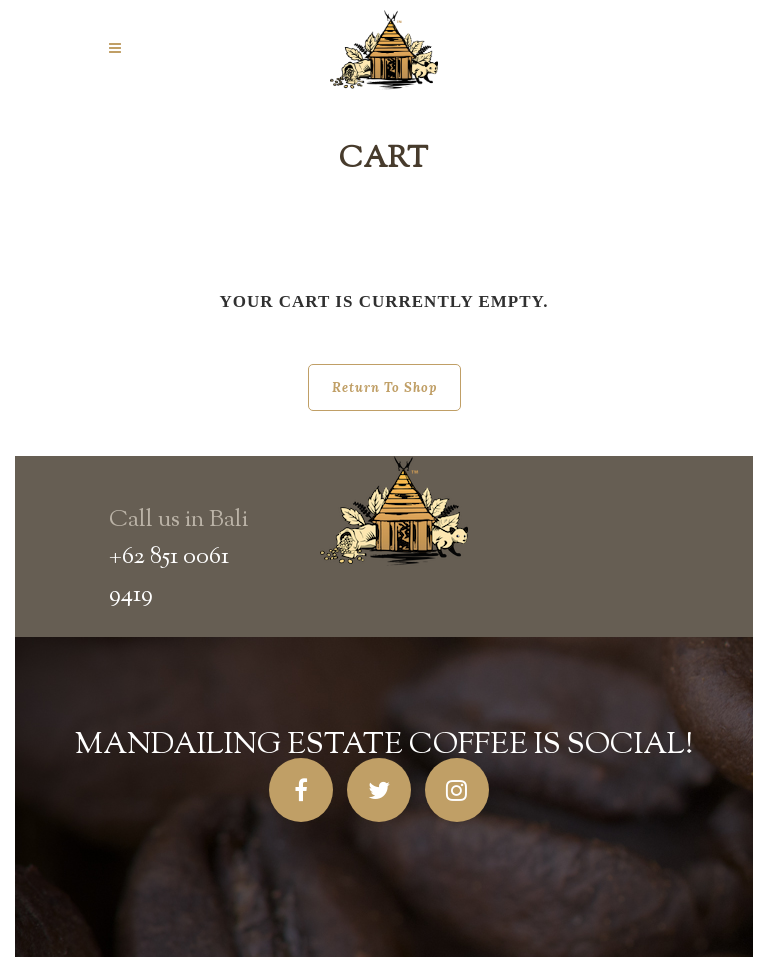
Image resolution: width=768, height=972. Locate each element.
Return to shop (384, 387)
